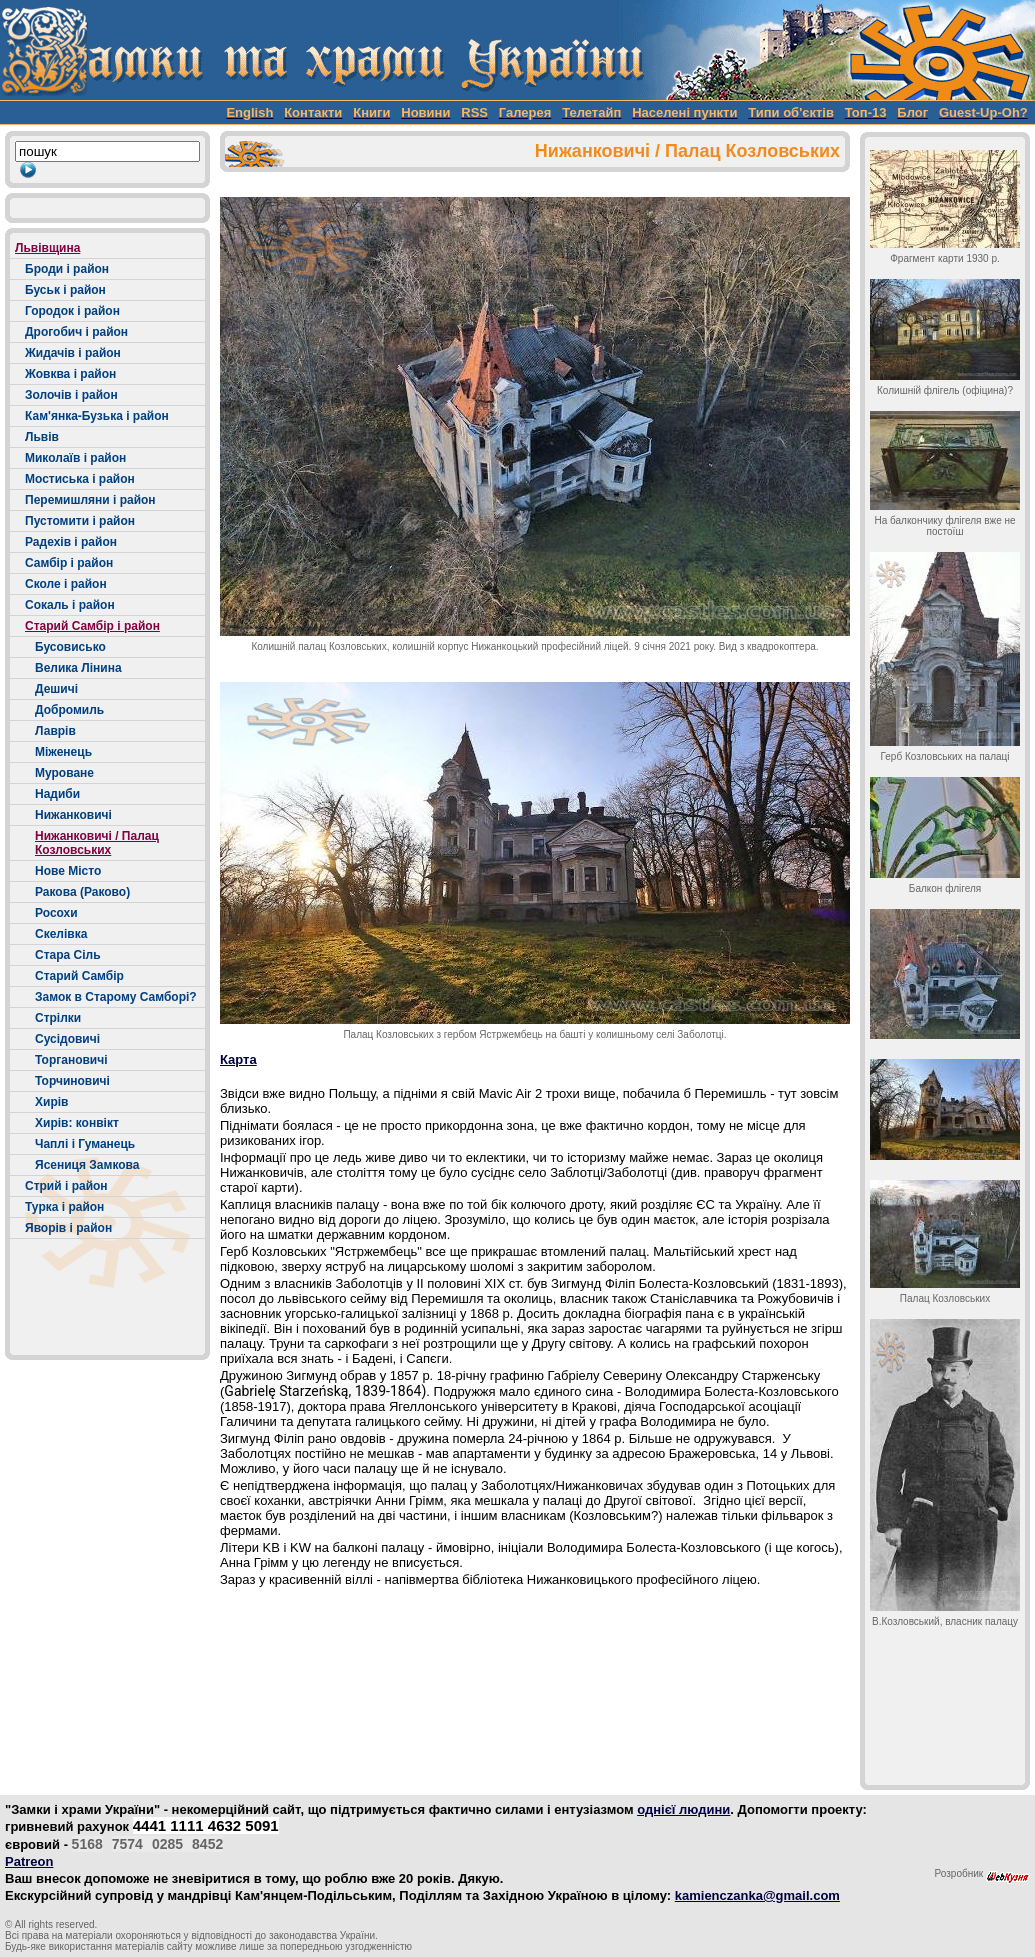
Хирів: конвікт (77, 1123)
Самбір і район (69, 563)
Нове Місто (68, 871)
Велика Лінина (78, 668)
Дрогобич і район (76, 332)
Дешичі (56, 689)
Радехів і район (71, 542)
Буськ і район (65, 290)
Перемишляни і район (90, 500)
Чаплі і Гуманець (85, 1144)
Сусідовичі (67, 1039)
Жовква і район (70, 374)
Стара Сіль (68, 955)
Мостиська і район (80, 479)
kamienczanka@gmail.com (757, 1895)
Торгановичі (71, 1060)
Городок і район (72, 311)
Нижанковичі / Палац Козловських (97, 843)
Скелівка (61, 934)
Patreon (29, 1861)
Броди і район (67, 269)
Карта (238, 1059)
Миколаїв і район (75, 458)
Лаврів (55, 731)
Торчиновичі (72, 1081)
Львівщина (47, 248)
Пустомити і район (80, 521)
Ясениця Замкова (87, 1165)
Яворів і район (68, 1228)
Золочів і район (71, 395)
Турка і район (64, 1207)
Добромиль (69, 710)
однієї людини (683, 1809)
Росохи (56, 913)
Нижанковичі (73, 815)
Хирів (51, 1102)
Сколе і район (66, 584)
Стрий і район (66, 1186)
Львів (42, 437)
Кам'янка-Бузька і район (97, 416)
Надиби (57, 794)
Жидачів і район (73, 353)
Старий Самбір (79, 976)
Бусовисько (70, 647)
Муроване (64, 773)
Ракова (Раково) (82, 892)
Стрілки (58, 1018)
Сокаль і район (70, 605)
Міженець (63, 752)
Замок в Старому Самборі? (116, 997)
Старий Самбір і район (92, 626)
